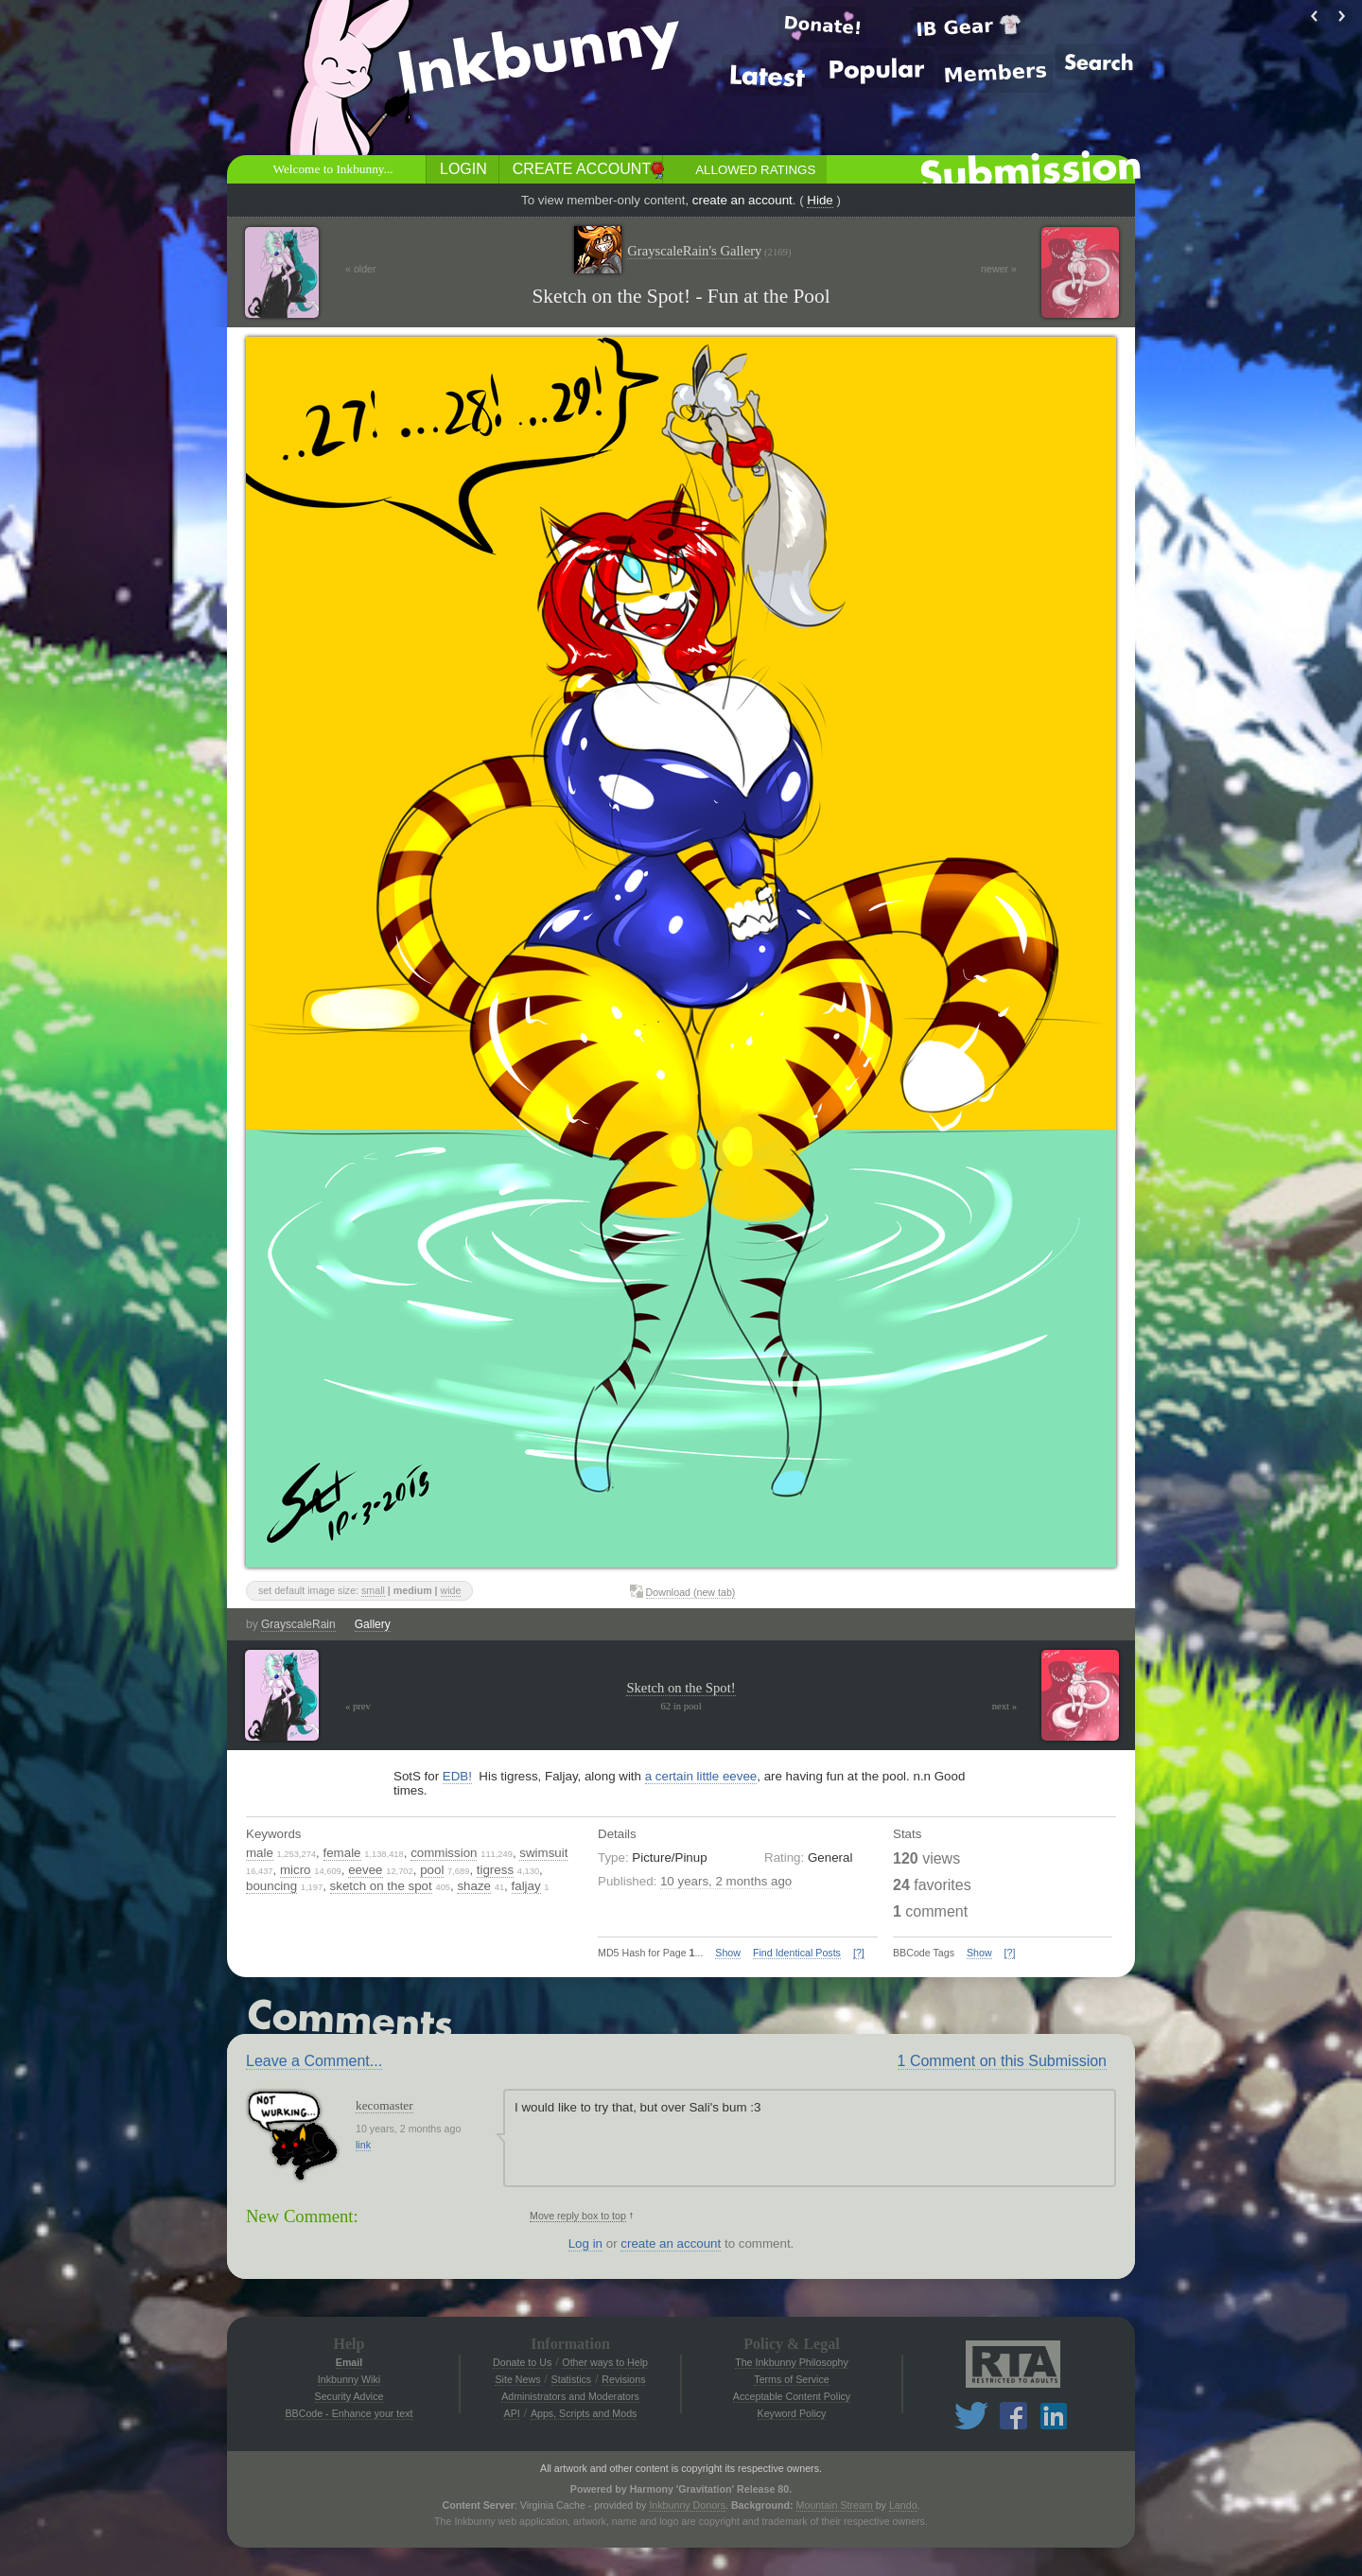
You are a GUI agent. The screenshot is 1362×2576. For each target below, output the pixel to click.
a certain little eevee (701, 1776)
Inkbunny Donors (687, 2505)
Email (349, 2362)
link (363, 2144)
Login (463, 169)
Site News (517, 2379)
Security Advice (349, 2396)
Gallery (373, 1624)
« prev (358, 1706)
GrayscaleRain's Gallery (709, 251)
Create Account (582, 169)
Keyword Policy (792, 2413)
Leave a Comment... (314, 2061)
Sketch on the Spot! (680, 1687)
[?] (858, 1952)
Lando (903, 2505)
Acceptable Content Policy (791, 2396)
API (512, 2413)
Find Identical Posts (797, 1952)
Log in (585, 2243)
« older (360, 268)
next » (1004, 1706)
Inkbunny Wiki (349, 2379)
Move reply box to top (578, 2215)
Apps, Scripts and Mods (584, 2413)
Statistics (571, 2379)
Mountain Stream (834, 2505)
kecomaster (384, 2105)
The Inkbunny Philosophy (791, 2362)
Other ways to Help (605, 2362)
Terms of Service (791, 2379)
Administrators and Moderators (570, 2396)
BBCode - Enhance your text (348, 2413)
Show (728, 1952)
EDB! (457, 1776)
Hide (819, 200)
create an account (742, 200)
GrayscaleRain (298, 1624)
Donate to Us (522, 2362)
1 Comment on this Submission (1002, 2061)
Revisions (623, 2379)
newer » (999, 268)
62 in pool (680, 1706)
